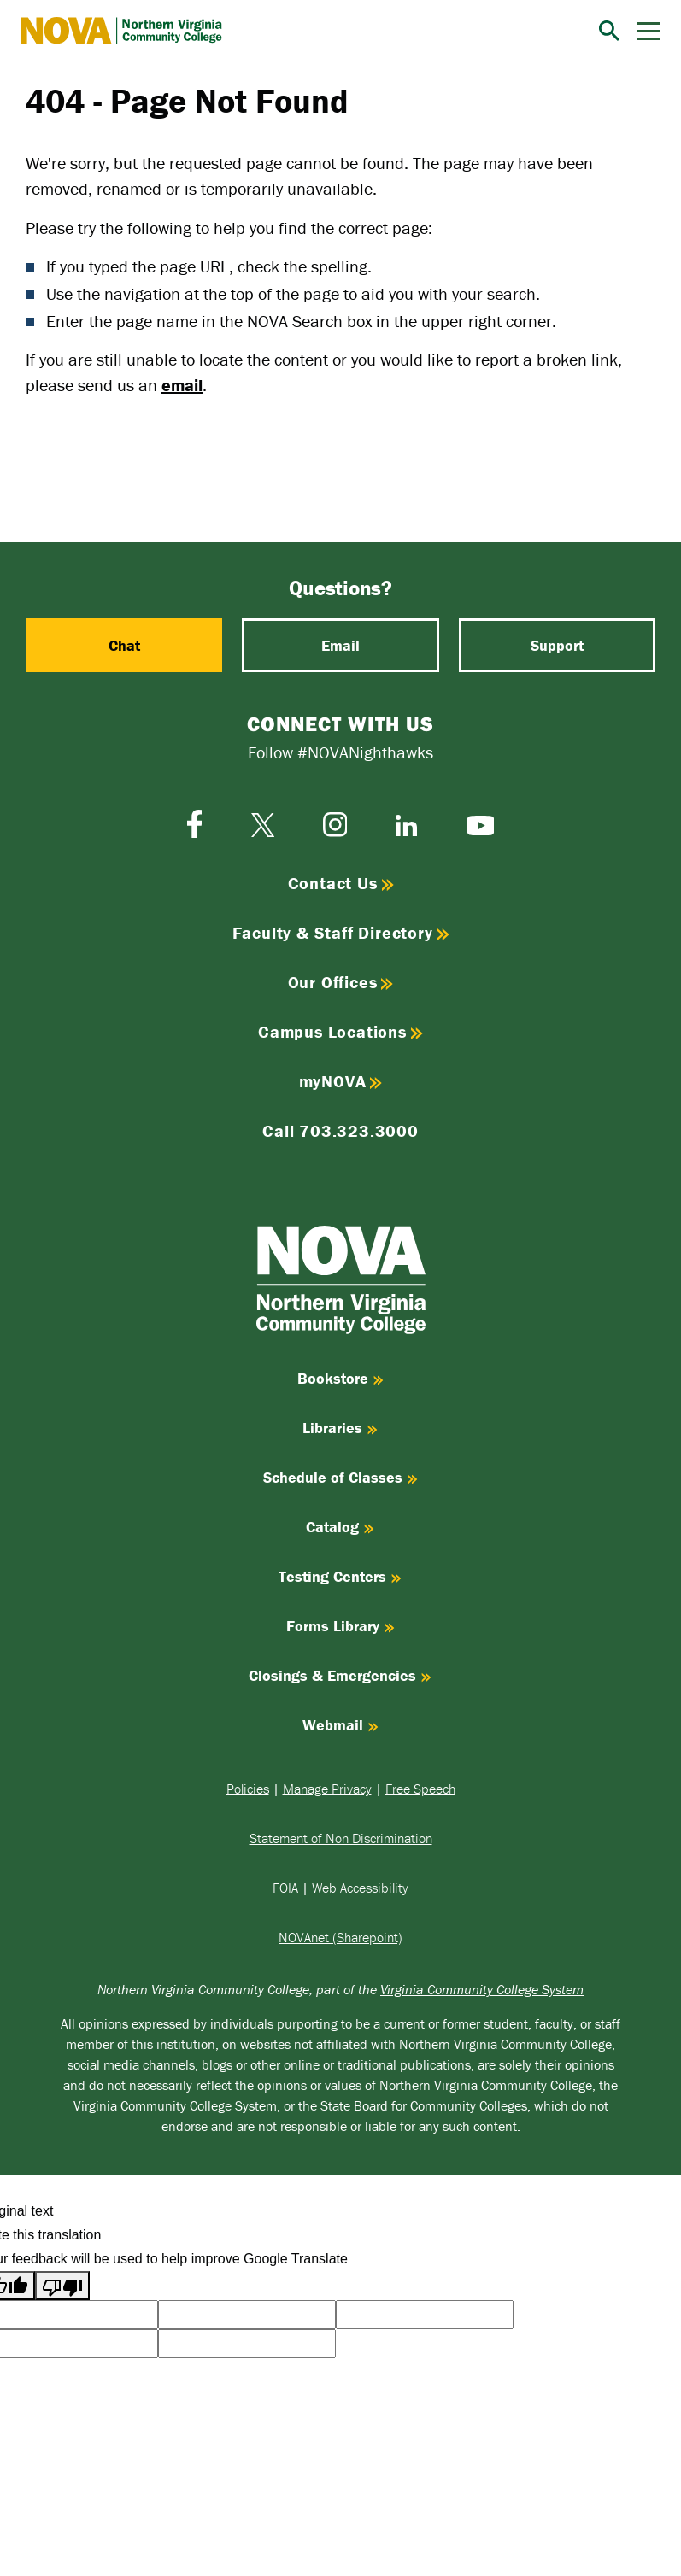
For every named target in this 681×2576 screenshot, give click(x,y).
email (182, 384)
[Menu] (648, 31)
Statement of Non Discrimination (341, 1838)
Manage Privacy (327, 1788)
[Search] (609, 30)
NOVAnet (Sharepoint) (340, 1937)
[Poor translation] (62, 2285)
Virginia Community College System (482, 1989)
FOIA (285, 1887)
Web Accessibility (360, 1887)
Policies (247, 1788)
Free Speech (420, 1788)
